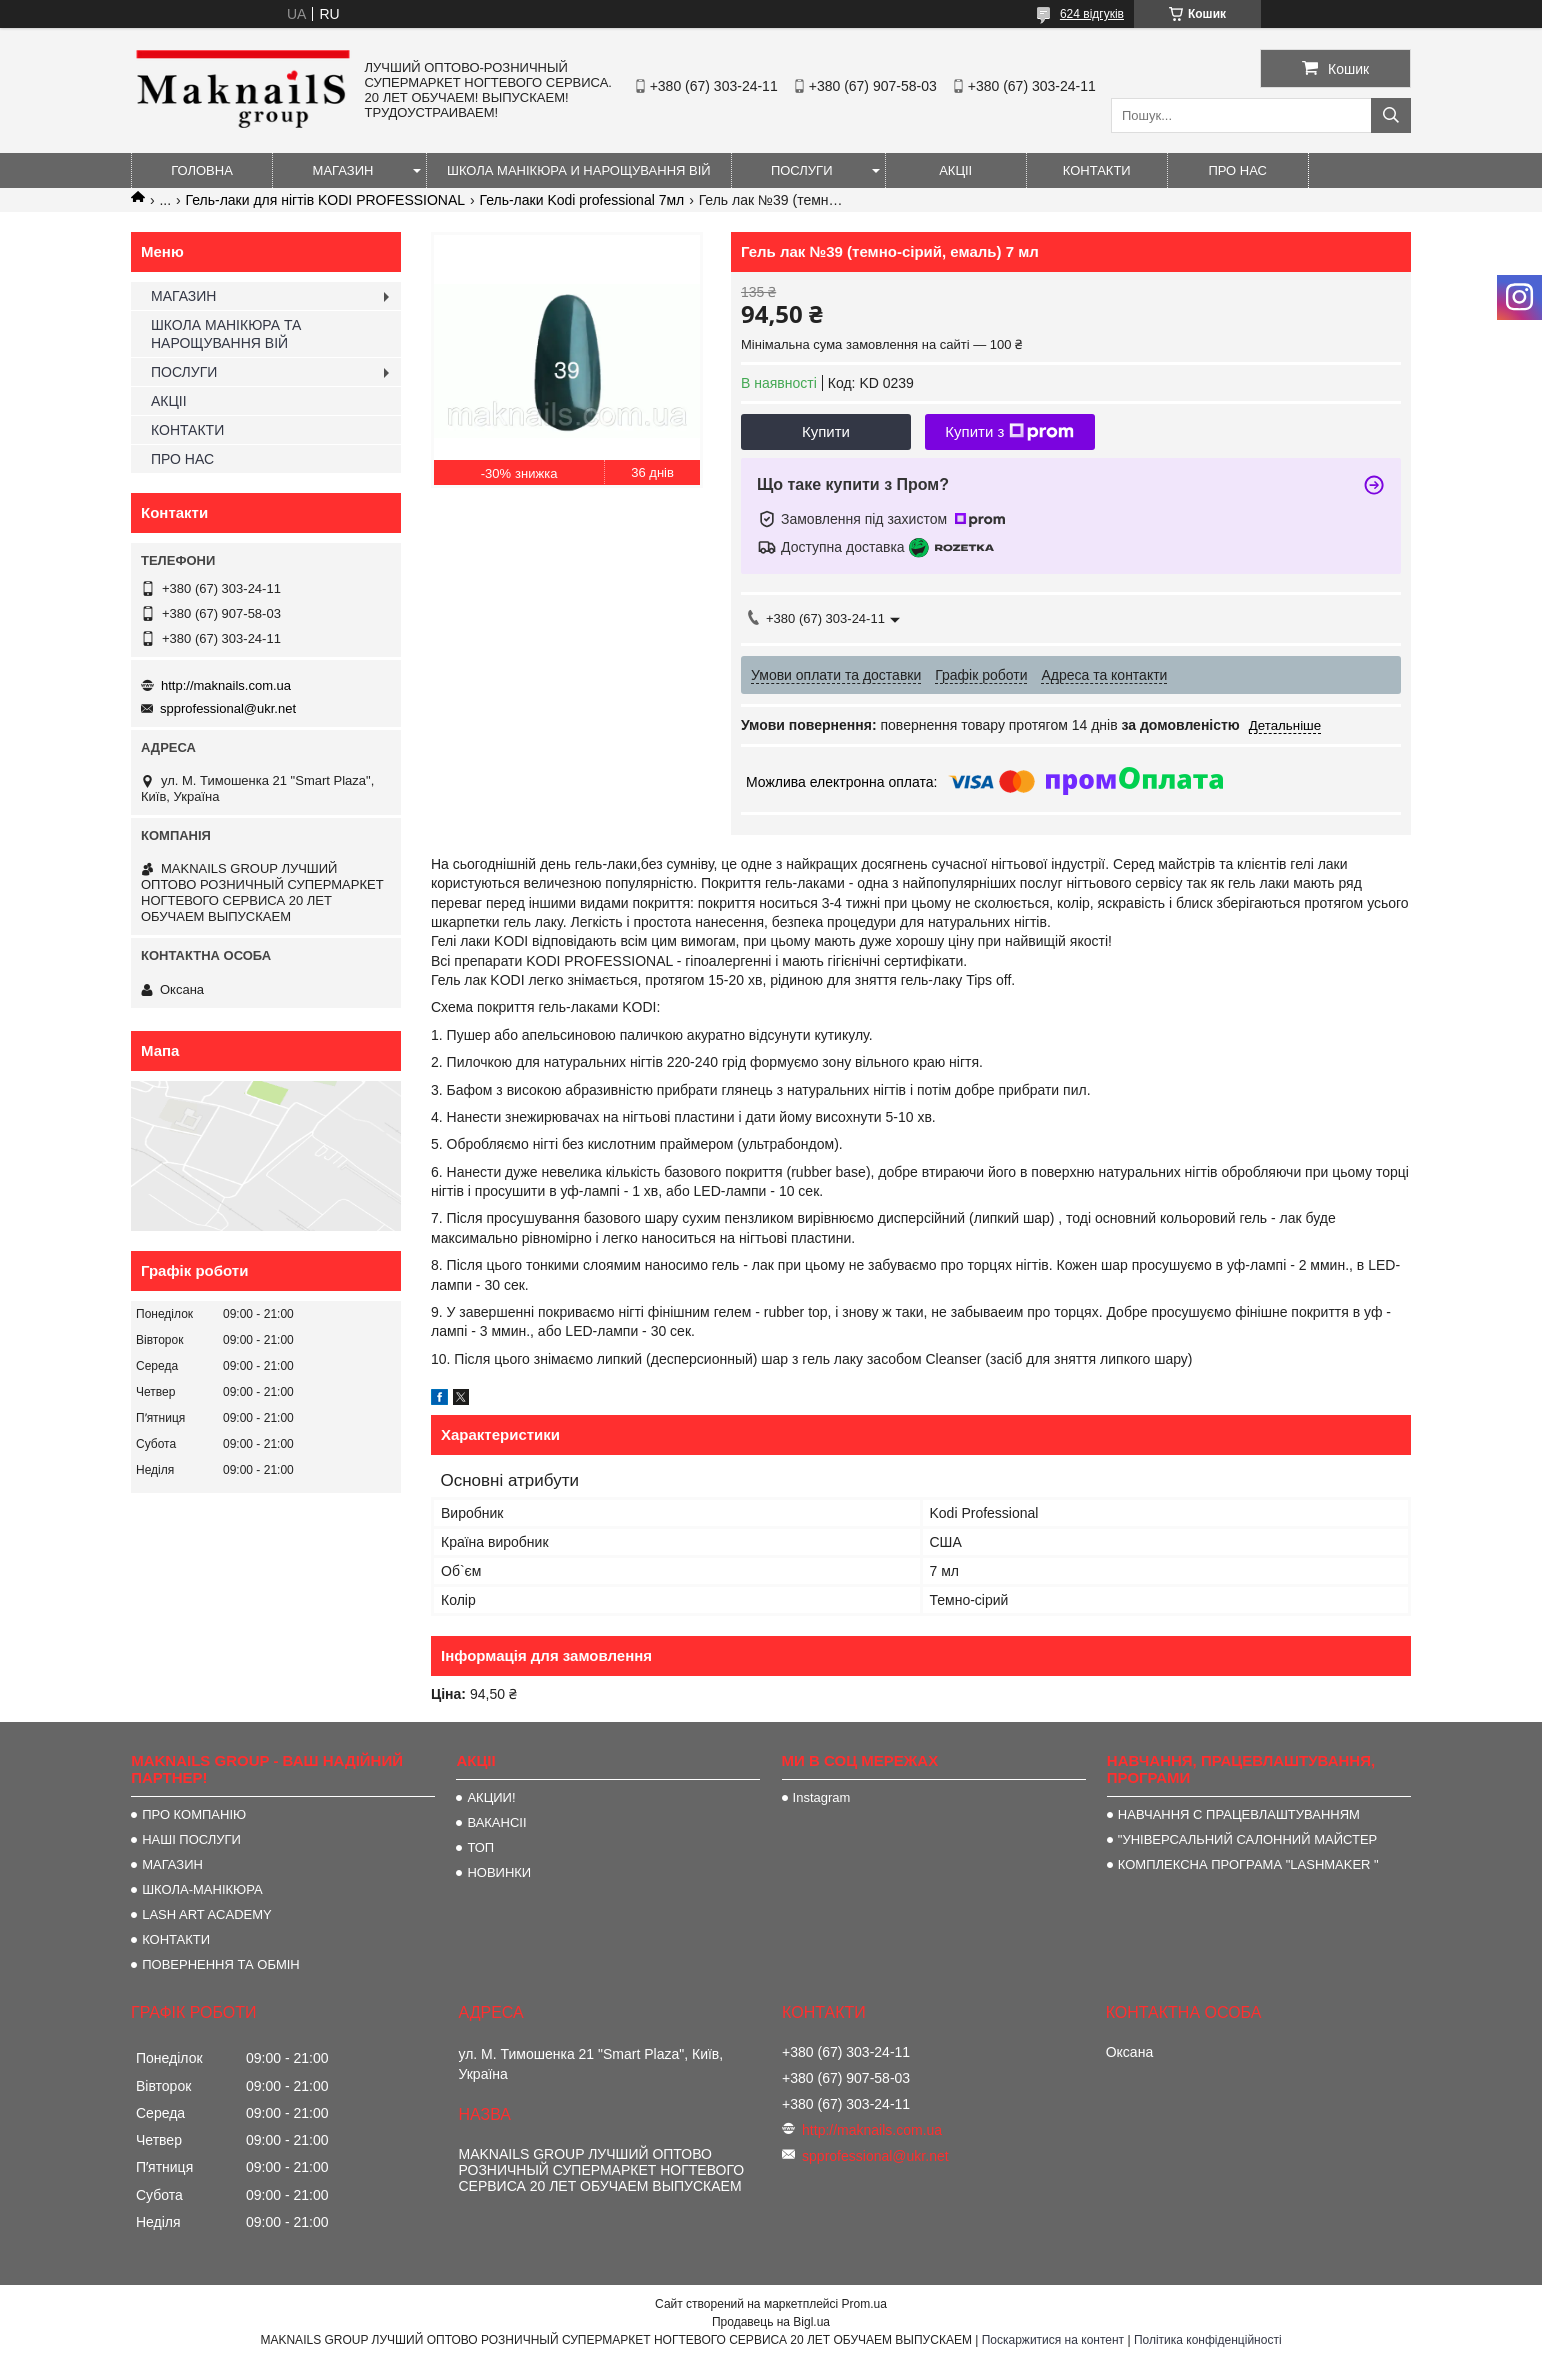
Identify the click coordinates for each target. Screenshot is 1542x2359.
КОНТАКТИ (1097, 170)
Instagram (822, 1797)
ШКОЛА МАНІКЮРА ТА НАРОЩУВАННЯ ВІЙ (226, 334)
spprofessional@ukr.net (228, 708)
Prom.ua (864, 2304)
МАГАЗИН (343, 170)
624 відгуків (1092, 14)
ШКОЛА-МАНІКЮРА (202, 1889)
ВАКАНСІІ (496, 1822)
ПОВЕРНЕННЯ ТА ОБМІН (221, 1964)
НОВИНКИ (499, 1872)
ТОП (480, 1847)
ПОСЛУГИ (802, 170)
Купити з (1009, 432)
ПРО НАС (1237, 170)
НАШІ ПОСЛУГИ (191, 1839)
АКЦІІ (955, 170)
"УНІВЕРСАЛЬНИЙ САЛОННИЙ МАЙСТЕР (1247, 1839)
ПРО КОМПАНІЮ (194, 1814)
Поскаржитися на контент (1053, 2340)
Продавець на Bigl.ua (771, 2322)
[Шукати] (1391, 115)
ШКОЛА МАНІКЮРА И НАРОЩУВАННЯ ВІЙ (579, 170)
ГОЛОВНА (202, 170)
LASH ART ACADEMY (207, 1914)
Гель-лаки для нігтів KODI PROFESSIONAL (326, 200)
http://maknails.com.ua (226, 685)
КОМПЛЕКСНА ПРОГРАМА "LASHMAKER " (1248, 1864)
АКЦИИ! (491, 1797)
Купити (826, 431)
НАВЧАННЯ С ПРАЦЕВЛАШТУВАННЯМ (1239, 1814)
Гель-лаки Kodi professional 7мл (582, 200)
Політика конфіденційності (1208, 2340)
